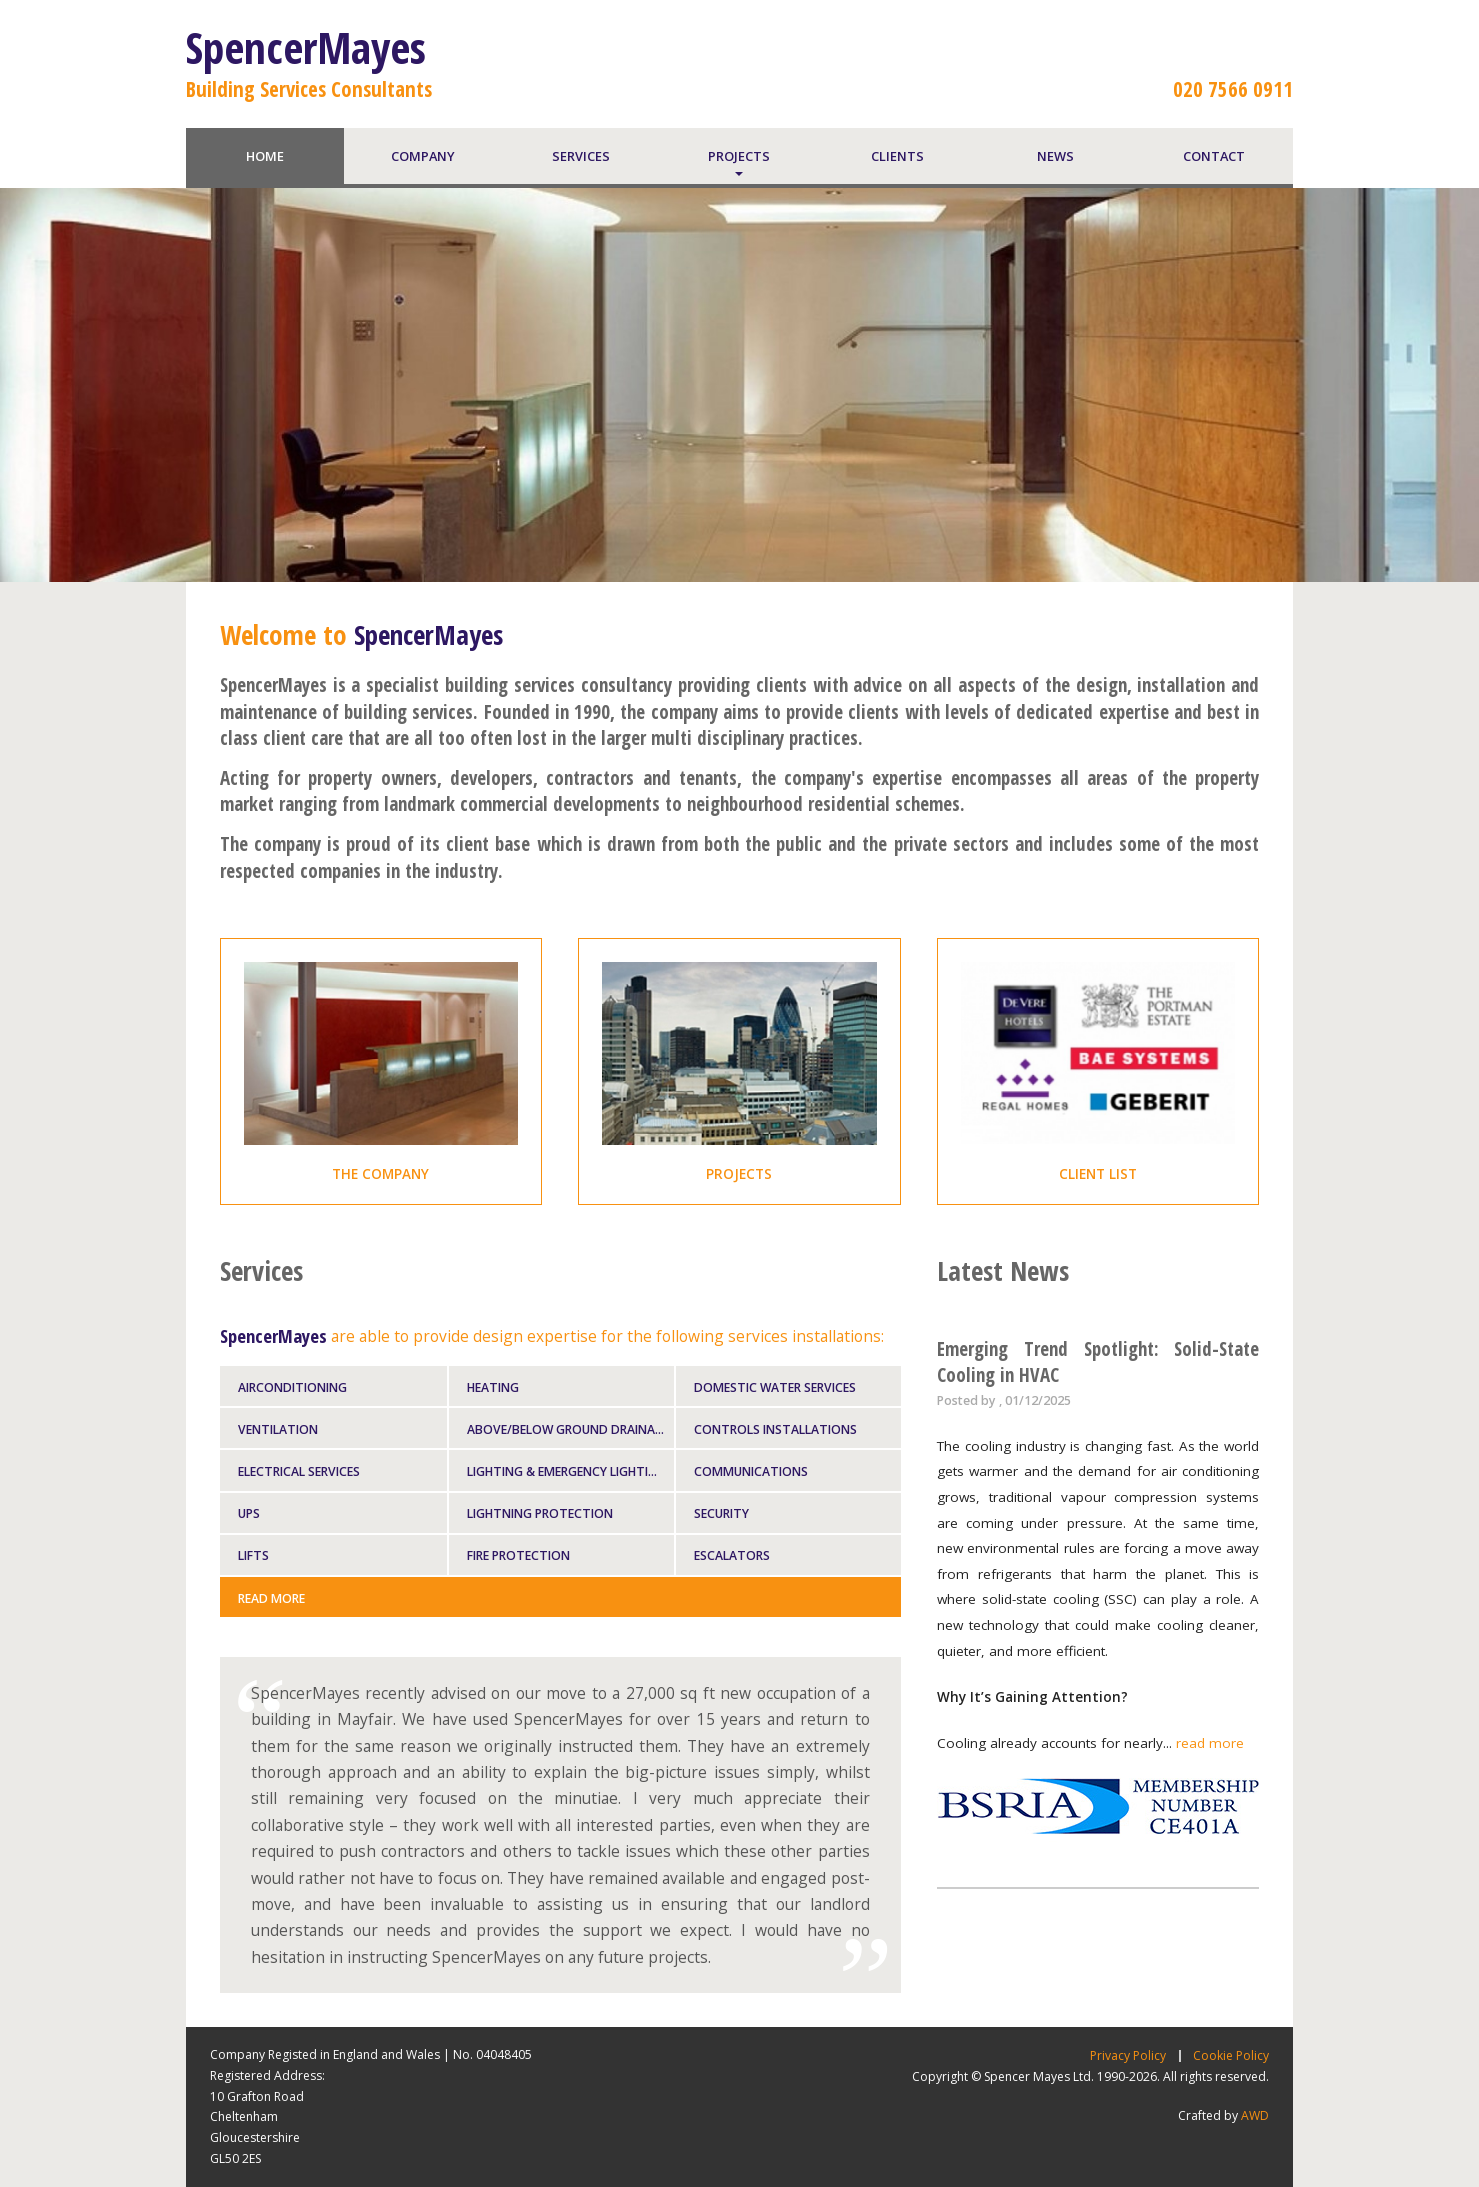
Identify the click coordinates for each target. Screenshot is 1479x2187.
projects (739, 156)
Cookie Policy (1231, 2056)
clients (897, 156)
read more (1210, 1743)
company (423, 156)
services (581, 156)
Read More (271, 1598)
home (265, 156)
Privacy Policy (1128, 2056)
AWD (1255, 2115)
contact (1214, 156)
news (1055, 156)
